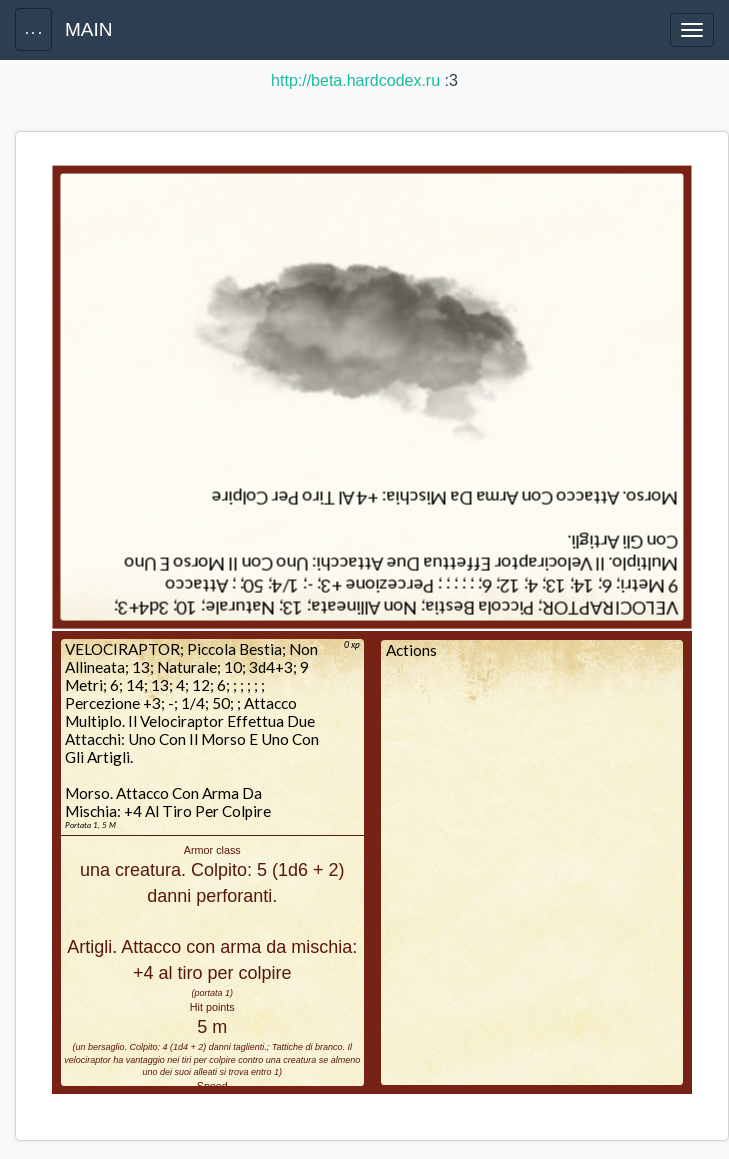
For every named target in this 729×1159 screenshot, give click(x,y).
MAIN (89, 29)
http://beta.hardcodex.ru (355, 80)
